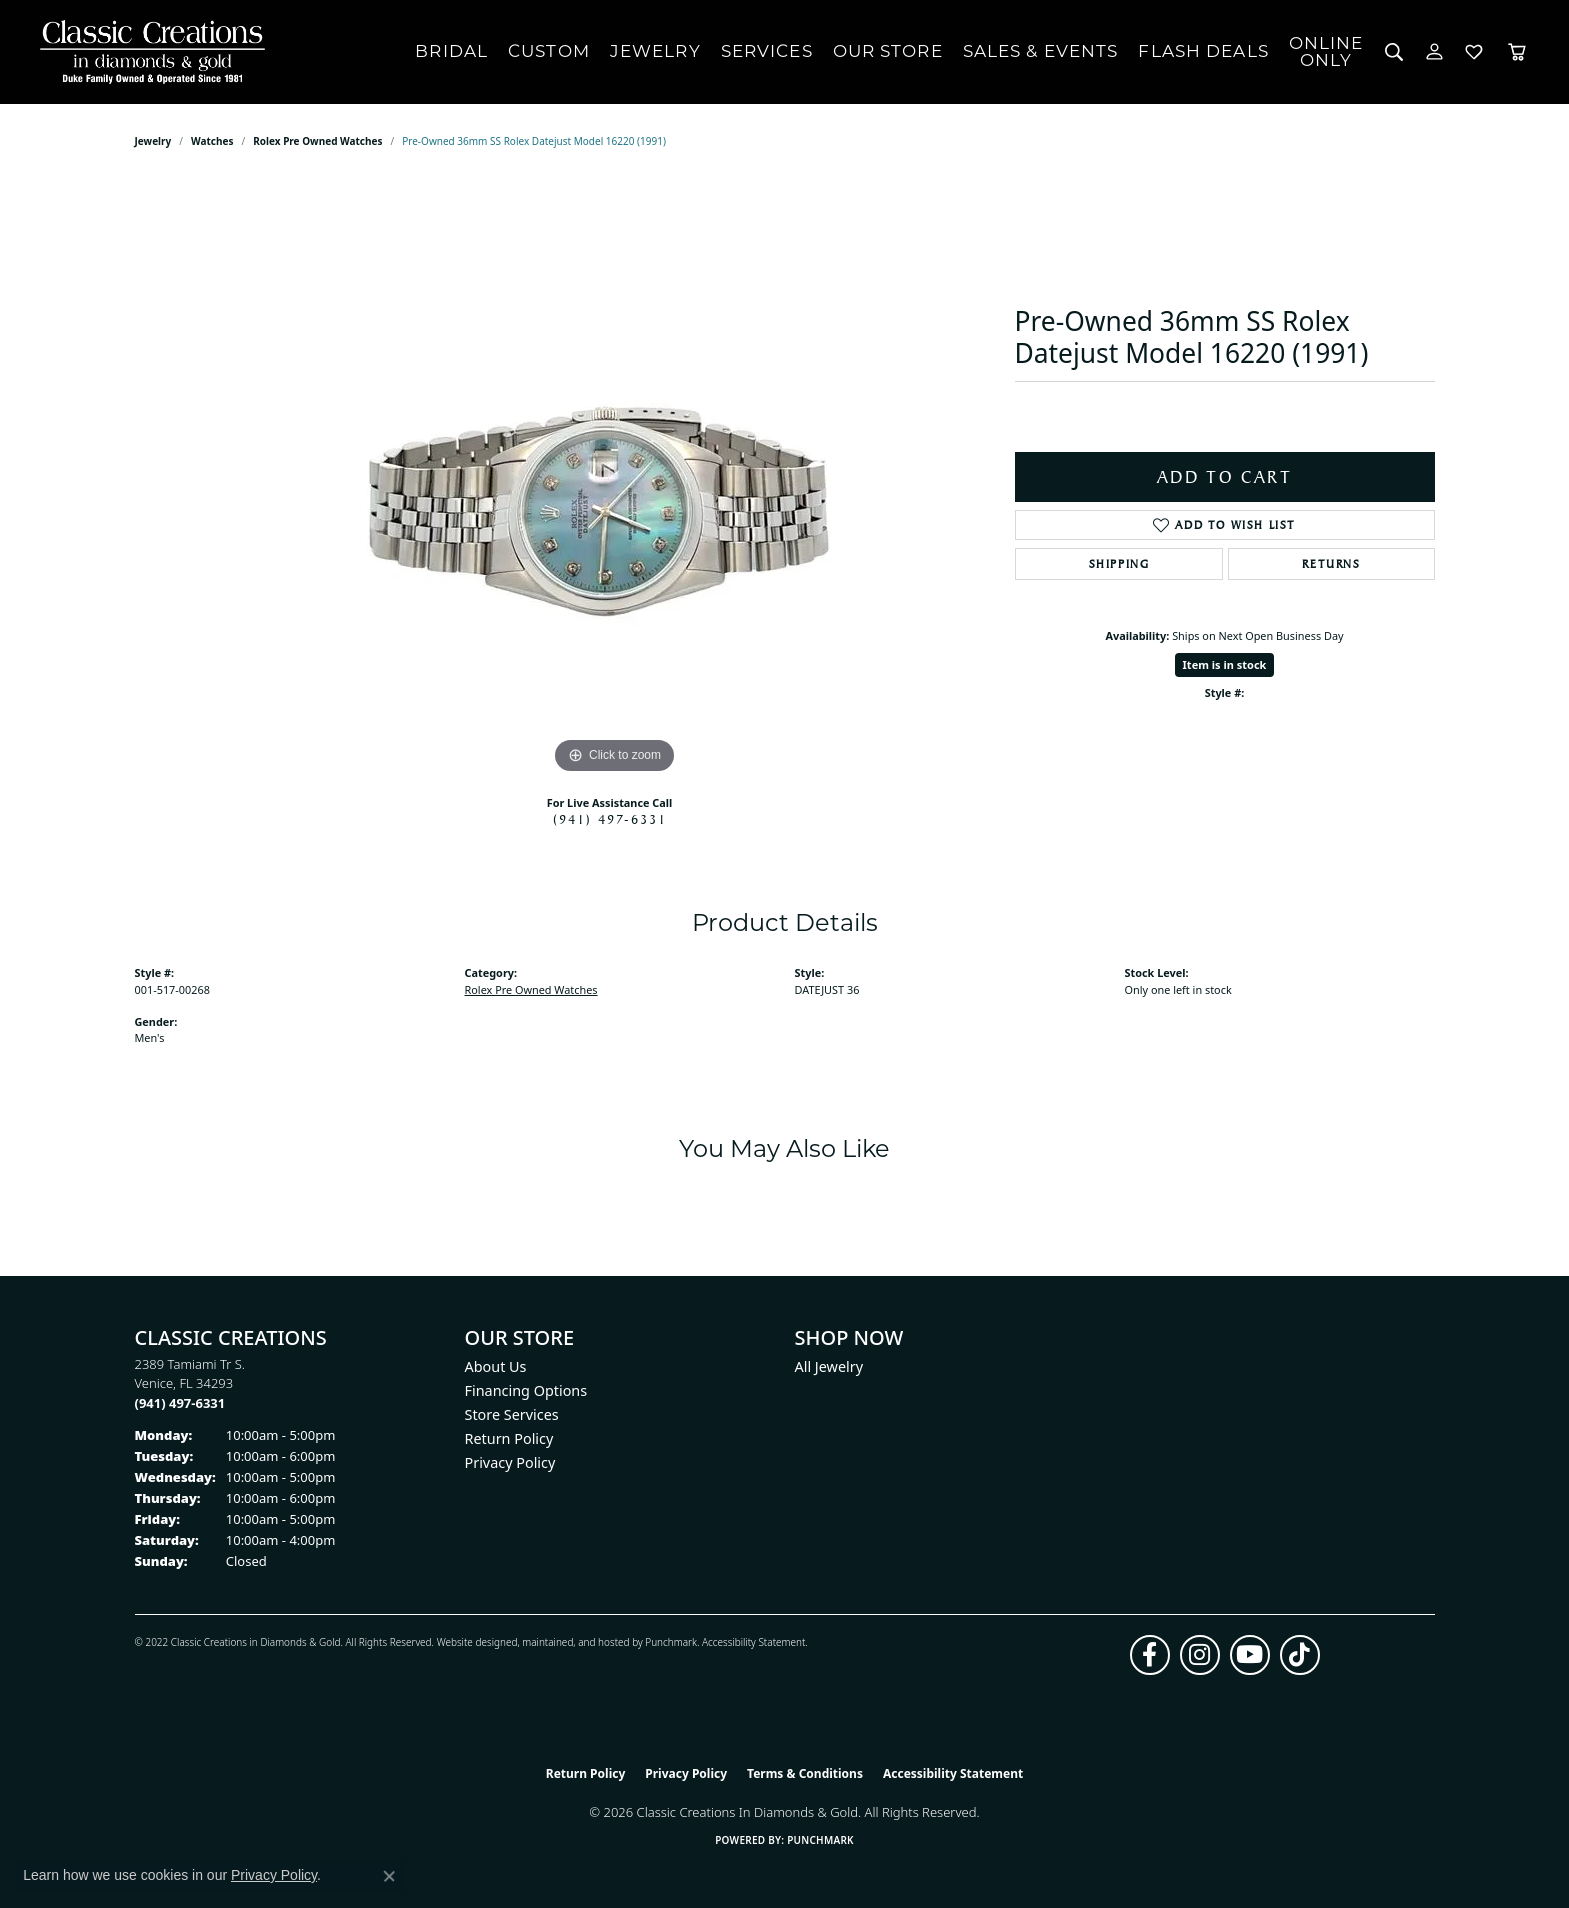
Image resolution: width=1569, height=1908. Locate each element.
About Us (496, 1366)
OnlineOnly (1326, 51)
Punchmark (671, 1642)
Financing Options (526, 1390)
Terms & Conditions (805, 1773)
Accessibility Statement (753, 1642)
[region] (615, 479)
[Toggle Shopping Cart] (1517, 52)
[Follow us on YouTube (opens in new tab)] (1250, 1655)
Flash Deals (1203, 51)
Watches (212, 141)
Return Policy (509, 1438)
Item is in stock (1225, 664)
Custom (549, 51)
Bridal (451, 51)
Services (767, 51)
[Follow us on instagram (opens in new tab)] (1200, 1655)
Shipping (1119, 564)
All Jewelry (829, 1366)
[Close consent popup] (389, 1876)
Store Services (512, 1414)
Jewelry (655, 51)
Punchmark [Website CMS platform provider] (820, 1840)
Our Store (888, 51)
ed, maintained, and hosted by (575, 1642)
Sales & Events (1041, 51)
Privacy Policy (510, 1462)
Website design (471, 1642)
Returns (1331, 564)
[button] (1394, 52)
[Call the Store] (180, 1403)
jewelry (153, 141)
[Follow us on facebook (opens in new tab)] (1150, 1655)
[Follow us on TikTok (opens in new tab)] (1300, 1655)
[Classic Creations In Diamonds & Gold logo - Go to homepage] (147, 52)
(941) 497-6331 (610, 819)
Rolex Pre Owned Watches (317, 141)
